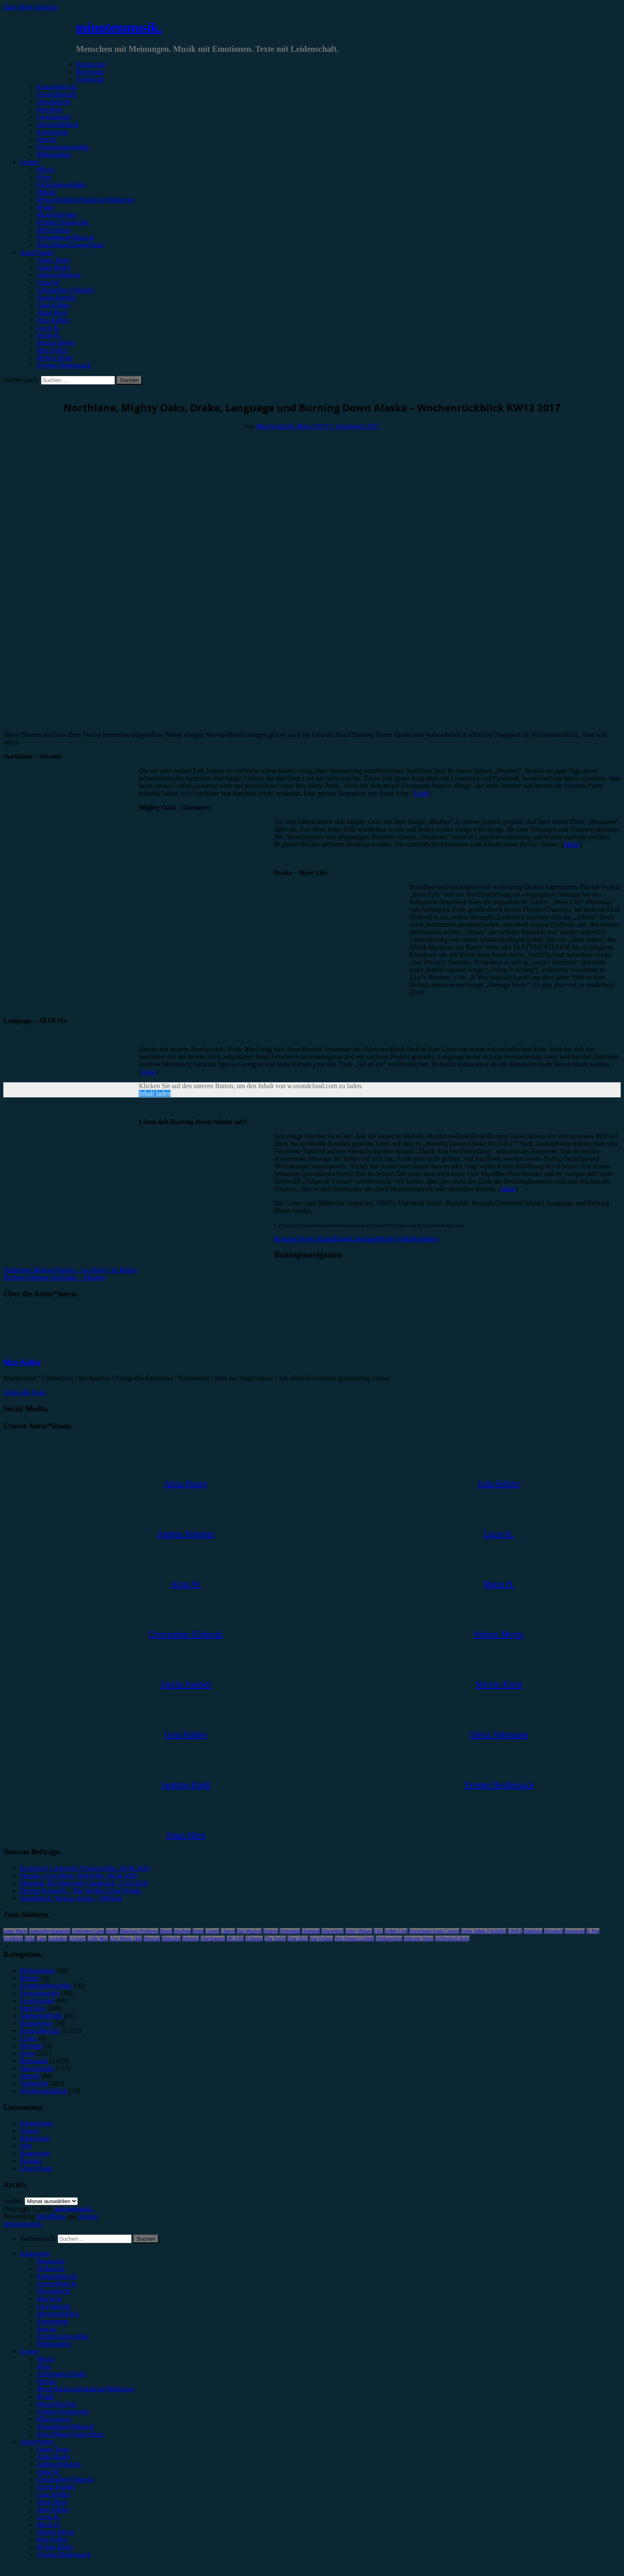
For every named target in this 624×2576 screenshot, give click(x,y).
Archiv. (13, 2200)
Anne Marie (15, 1931)
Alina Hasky (53, 267)
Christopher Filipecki (65, 289)
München (171, 1938)
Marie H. (49, 335)
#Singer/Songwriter (63, 222)
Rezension (90, 71)
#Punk (45, 207)
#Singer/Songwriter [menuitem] (63, 2411)
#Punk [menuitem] (45, 2396)
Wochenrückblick (26, 388)
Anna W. (48, 282)
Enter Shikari (358, 1931)
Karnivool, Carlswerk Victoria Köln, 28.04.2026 (85, 1868)
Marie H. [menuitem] (49, 2524)
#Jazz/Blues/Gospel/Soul (70, 244)
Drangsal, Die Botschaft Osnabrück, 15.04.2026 (84, 1883)
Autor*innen (37, 252)
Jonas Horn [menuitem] (52, 2501)
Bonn (198, 1931)
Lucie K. (48, 327)
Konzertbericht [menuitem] (57, 2276)
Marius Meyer (56, 342)
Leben (28, 2038)
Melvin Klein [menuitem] (55, 2546)
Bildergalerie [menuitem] (54, 2343)
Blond (166, 1931)
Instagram (575, 1931)
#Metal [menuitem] (46, 2381)
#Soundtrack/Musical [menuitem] (65, 2426)
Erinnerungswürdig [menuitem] (63, 2336)
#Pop (44, 177)
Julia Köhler (53, 320)
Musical (152, 1938)
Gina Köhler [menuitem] (53, 2494)
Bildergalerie (54, 154)
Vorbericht (90, 79)
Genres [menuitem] (29, 2351)
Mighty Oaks (394, 1238)
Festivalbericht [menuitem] (56, 2283)
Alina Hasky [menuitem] (53, 2456)
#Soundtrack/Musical (65, 237)
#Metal (46, 192)
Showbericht (54, 101)
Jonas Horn (52, 312)
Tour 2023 (298, 1938)
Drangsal (311, 1931)
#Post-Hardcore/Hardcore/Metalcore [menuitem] (86, 2388)
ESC (378, 1931)
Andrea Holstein (59, 274)
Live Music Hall (126, 1938)
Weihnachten (389, 1938)
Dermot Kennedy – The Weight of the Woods (80, 1890)
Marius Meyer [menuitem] (56, 2531)
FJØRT (515, 1931)
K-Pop (592, 1931)
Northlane (425, 1238)
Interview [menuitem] (49, 2298)
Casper (212, 1931)
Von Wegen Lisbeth (354, 1938)
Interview (49, 109)
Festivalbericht (56, 94)
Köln (30, 1938)
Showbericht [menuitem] (54, 2291)
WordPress (51, 2216)
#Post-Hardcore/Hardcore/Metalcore (86, 199)
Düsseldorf (332, 1931)
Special (46, 139)
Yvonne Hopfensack (64, 365)
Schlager (254, 1938)
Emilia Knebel (56, 297)
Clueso (227, 1931)
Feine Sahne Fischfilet (483, 1931)
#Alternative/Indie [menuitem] (61, 2373)
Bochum (182, 1931)
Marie (572, 844)
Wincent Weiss (418, 1938)
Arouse (88, 2216)
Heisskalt (553, 1931)
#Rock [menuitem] (45, 2358)
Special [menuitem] (46, 2328)
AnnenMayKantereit (50, 1931)
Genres (29, 162)
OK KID (235, 1938)
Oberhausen (212, 1938)
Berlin (112, 1931)
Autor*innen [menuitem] (37, 2441)
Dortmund (290, 1931)
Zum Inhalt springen (30, 6)
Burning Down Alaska (304, 1238)
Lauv (41, 1938)
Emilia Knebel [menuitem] (56, 2486)
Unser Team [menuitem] (53, 2449)
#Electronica (54, 229)
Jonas (508, 1188)
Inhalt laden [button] (155, 1093)
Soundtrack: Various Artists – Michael (71, 1898)
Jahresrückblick (58, 124)
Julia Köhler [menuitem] (53, 2509)
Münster (190, 1938)
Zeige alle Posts (24, 1392)
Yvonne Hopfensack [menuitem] (64, 2554)
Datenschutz (36, 2123)
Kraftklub (13, 1938)
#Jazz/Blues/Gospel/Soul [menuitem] (70, 2434)
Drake (342, 1238)
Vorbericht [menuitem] (51, 2268)
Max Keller (52, 350)
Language (363, 1238)
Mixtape (31, 2045)
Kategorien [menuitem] (35, 2253)
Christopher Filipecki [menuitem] (65, 2479)
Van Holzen (321, 1938)
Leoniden (57, 1938)
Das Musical (249, 1931)
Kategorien (91, 64)
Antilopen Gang (88, 1931)
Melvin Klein (55, 357)
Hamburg (533, 1931)
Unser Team (53, 259)
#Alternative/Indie (61, 184)
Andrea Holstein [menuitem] (59, 2464)
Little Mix (97, 1938)
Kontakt (31, 2160)
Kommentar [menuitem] (53, 2321)
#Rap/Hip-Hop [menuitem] (56, 2404)
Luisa (421, 793)
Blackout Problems (139, 1931)
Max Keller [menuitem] (52, 2539)
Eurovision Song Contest (434, 1931)
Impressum (35, 2138)
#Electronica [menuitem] (54, 2419)
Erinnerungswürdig (63, 146)
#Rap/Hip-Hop (56, 214)
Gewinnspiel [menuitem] (54, 2306)
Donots (270, 1931)
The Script (275, 1938)
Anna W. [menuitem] (48, 2471)
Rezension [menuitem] (51, 2261)
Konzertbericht (57, 86)
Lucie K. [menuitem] (48, 2516)
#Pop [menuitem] (44, 2366)
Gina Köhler (53, 305)
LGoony (77, 1938)
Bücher (29, 1978)
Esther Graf (396, 1931)
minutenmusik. (119, 27)
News (27, 2053)
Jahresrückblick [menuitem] (58, 2313)
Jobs (26, 2145)
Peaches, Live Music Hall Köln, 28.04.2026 (78, 1875)
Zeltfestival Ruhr (452, 1938)
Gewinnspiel (54, 116)
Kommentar (53, 131)
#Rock (45, 169)
